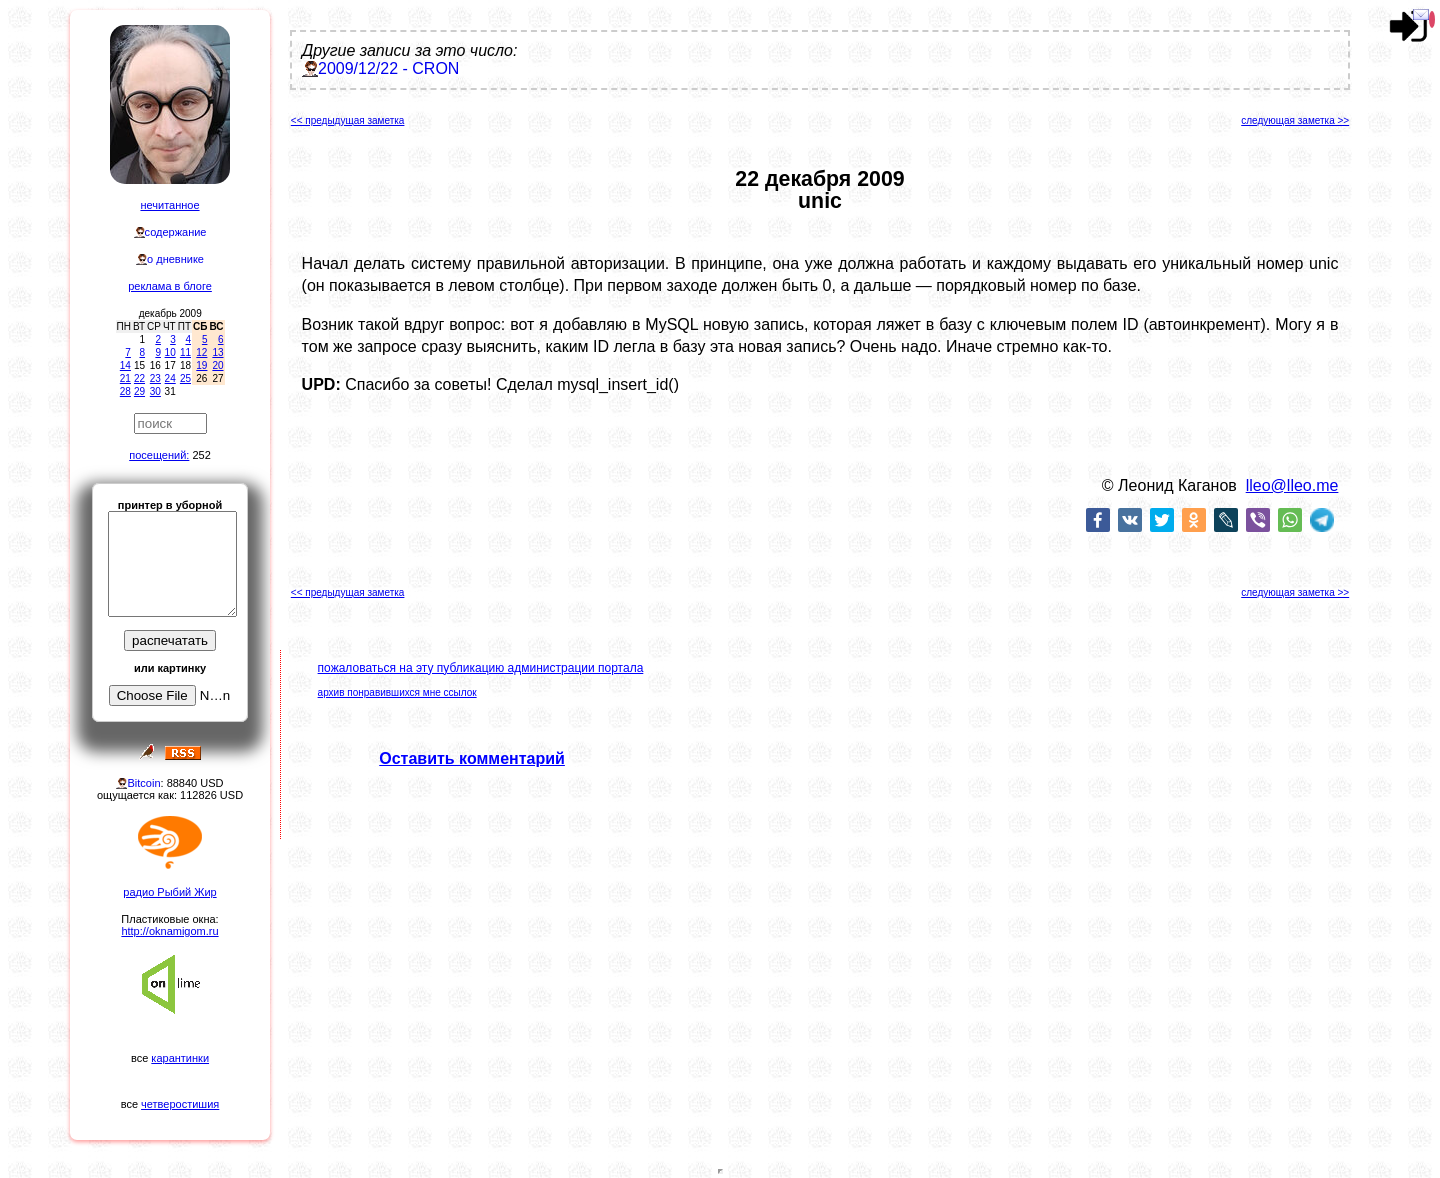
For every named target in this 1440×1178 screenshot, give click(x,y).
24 (170, 378)
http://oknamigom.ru (169, 931)
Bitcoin (143, 783)
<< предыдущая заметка (348, 120)
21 (125, 378)
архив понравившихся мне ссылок (397, 692)
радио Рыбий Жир (169, 892)
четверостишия (180, 1104)
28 (125, 391)
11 (185, 352)
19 (201, 365)
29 (139, 391)
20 (217, 365)
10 (170, 352)
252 (201, 455)
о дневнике (175, 259)
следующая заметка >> (1295, 120)
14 (125, 365)
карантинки (180, 1058)
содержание (176, 232)
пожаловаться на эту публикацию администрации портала (481, 668)
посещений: (159, 455)
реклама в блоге (170, 286)
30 (155, 391)
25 (185, 378)
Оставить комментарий (472, 758)
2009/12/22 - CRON (388, 68)
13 (217, 352)
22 (139, 378)
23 (155, 378)
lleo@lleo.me (1292, 485)
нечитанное (169, 205)
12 (201, 352)
